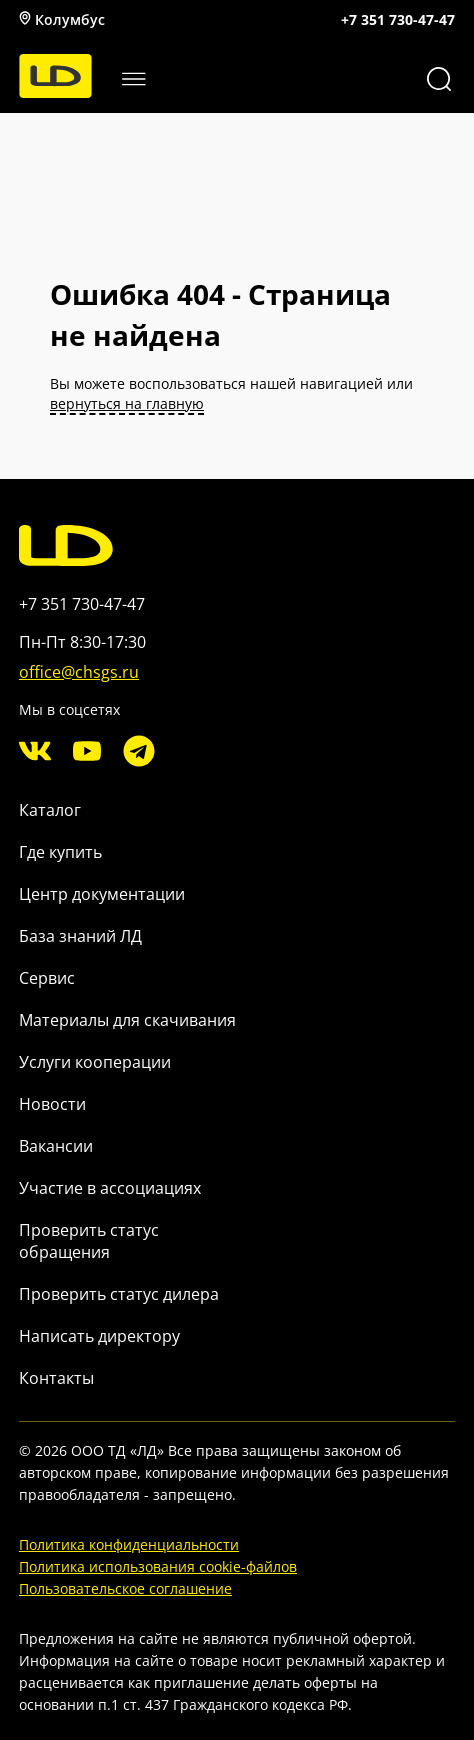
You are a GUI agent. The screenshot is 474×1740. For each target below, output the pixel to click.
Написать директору (99, 1336)
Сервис (47, 978)
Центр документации (102, 894)
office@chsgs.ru (79, 672)
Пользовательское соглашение (125, 1588)
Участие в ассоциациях (110, 1188)
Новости (52, 1104)
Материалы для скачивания (127, 1020)
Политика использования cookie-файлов (158, 1566)
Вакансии (56, 1146)
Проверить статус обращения (89, 1241)
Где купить (60, 852)
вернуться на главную (127, 403)
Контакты (56, 1378)
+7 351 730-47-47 (398, 19)
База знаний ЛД (80, 936)
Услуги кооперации (95, 1062)
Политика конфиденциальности (129, 1544)
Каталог (50, 810)
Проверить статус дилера (119, 1294)
